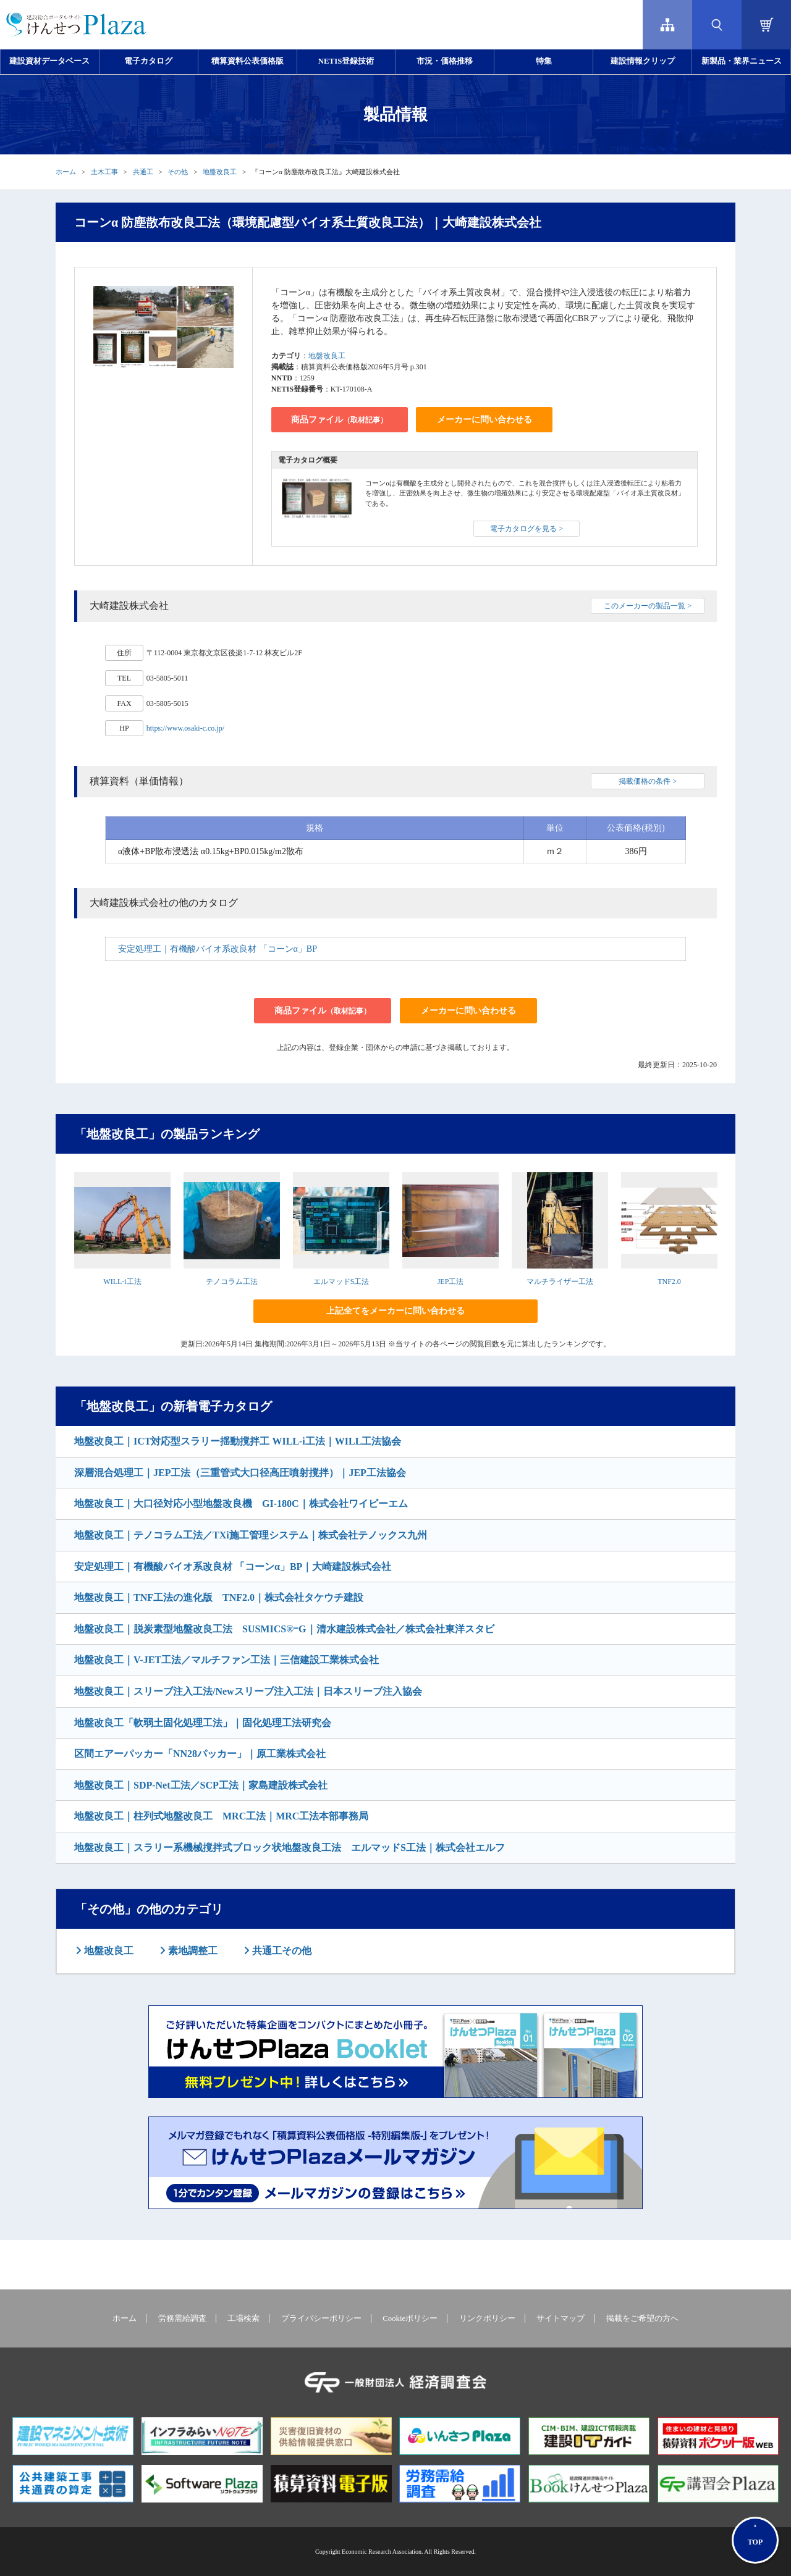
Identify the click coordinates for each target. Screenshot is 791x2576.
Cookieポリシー (410, 2318)
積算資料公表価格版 (247, 61)
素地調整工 (192, 1950)
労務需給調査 (182, 2318)
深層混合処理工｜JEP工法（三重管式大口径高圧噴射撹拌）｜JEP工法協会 (240, 1472)
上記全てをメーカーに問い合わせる (395, 1310)
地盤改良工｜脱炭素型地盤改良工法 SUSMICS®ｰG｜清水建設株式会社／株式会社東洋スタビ (284, 1629)
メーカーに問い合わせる (484, 419)
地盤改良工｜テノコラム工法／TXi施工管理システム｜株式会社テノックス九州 (250, 1535)
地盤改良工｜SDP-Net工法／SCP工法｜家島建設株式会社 (201, 1785)
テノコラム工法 (232, 1281)
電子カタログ (148, 61)
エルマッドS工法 (341, 1281)
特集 (544, 61)
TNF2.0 (669, 1281)
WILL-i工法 (122, 1281)
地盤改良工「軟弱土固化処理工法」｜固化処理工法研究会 (202, 1723)
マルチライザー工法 (560, 1281)
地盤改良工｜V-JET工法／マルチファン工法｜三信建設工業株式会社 (226, 1660)
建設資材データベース (49, 61)
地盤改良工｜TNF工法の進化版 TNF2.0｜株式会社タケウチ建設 (218, 1597)
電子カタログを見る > (526, 528)
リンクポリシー (487, 2318)
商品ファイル (339, 419)
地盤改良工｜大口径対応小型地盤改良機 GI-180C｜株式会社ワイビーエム (241, 1503)
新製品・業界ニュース (741, 61)
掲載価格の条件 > (648, 781)
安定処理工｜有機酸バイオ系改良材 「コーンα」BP (217, 949)
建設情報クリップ (643, 61)
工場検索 (243, 2318)
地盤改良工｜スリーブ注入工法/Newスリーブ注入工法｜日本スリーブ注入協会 (248, 1691)
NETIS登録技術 (346, 61)
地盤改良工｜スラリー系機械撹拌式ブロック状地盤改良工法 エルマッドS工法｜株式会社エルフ (289, 1847)
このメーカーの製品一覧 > (648, 606)
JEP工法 (451, 1281)
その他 (177, 171)
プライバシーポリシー (321, 2318)
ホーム (66, 171)
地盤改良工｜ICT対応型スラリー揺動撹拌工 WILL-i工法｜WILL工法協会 (237, 1441)
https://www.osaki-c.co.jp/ (185, 728)
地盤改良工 (220, 171)
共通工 (143, 171)
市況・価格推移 (445, 61)
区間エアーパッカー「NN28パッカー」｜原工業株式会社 (200, 1753)
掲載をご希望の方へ (642, 2318)
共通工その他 (280, 1950)
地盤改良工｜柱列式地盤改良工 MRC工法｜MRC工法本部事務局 (221, 1816)
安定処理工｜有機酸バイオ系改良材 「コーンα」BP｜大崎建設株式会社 (232, 1566)
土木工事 (104, 171)
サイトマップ (560, 2318)
